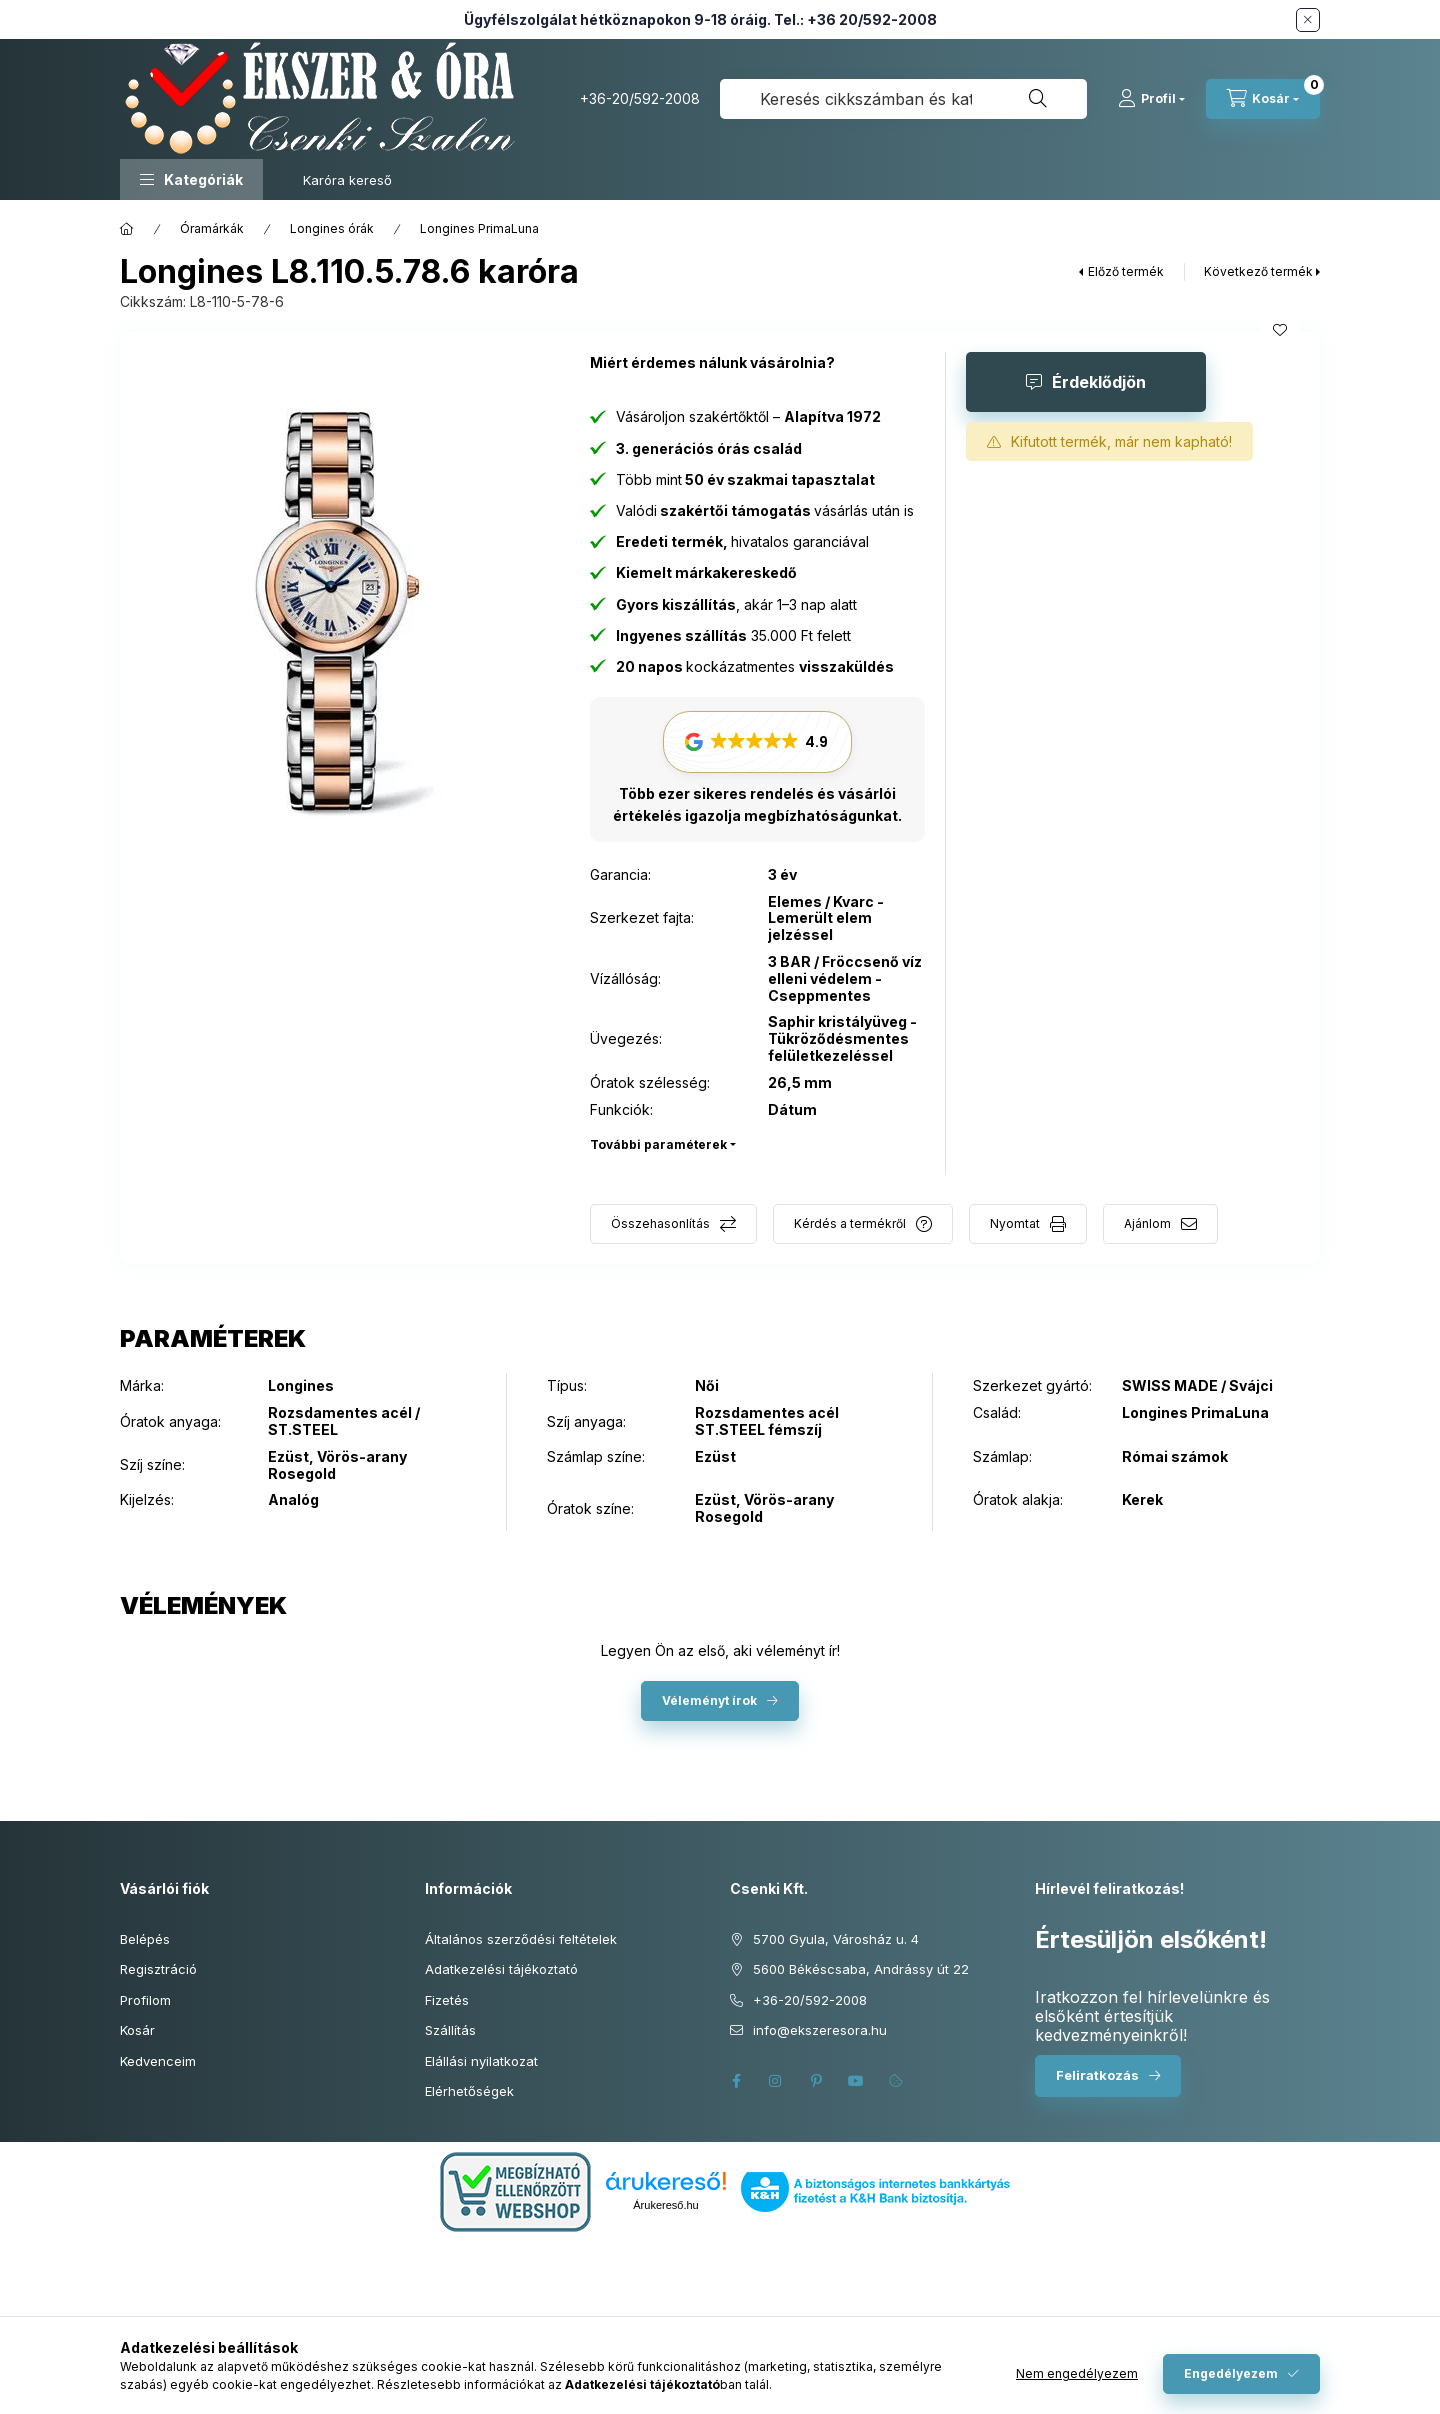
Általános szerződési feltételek (521, 1939)
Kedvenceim (158, 2061)
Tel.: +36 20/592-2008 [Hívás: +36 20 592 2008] (855, 19)
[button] (191, 179)
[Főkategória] (127, 229)
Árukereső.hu (665, 2205)
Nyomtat (1015, 1223)
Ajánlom (1147, 1223)
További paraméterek (658, 1144)
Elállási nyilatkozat (481, 2061)
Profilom (145, 2000)
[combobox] (903, 99)
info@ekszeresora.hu (820, 2030)
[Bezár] (1308, 20)
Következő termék (1258, 271)
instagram (776, 2081)
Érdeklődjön (1099, 382)
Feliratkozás (1097, 2075)
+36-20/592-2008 (640, 98)
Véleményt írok (709, 1700)
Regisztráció (158, 1969)
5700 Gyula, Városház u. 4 (836, 1939)
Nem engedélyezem (1077, 2373)
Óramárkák (212, 228)
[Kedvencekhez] (1280, 330)
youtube (856, 2081)
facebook (736, 2081)
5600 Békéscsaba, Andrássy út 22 (861, 1969)
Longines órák (332, 228)
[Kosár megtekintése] (1263, 99)
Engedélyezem (1231, 2373)
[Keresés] (1038, 99)
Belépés (145, 1939)
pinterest (816, 2081)
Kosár (137, 2030)
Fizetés (447, 2000)
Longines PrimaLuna (479, 228)
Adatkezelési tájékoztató (501, 1969)
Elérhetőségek (469, 2091)
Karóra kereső (347, 180)
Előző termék (1126, 271)
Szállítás (450, 2030)
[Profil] (1151, 99)
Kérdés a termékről (850, 1223)
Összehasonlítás (660, 1223)
